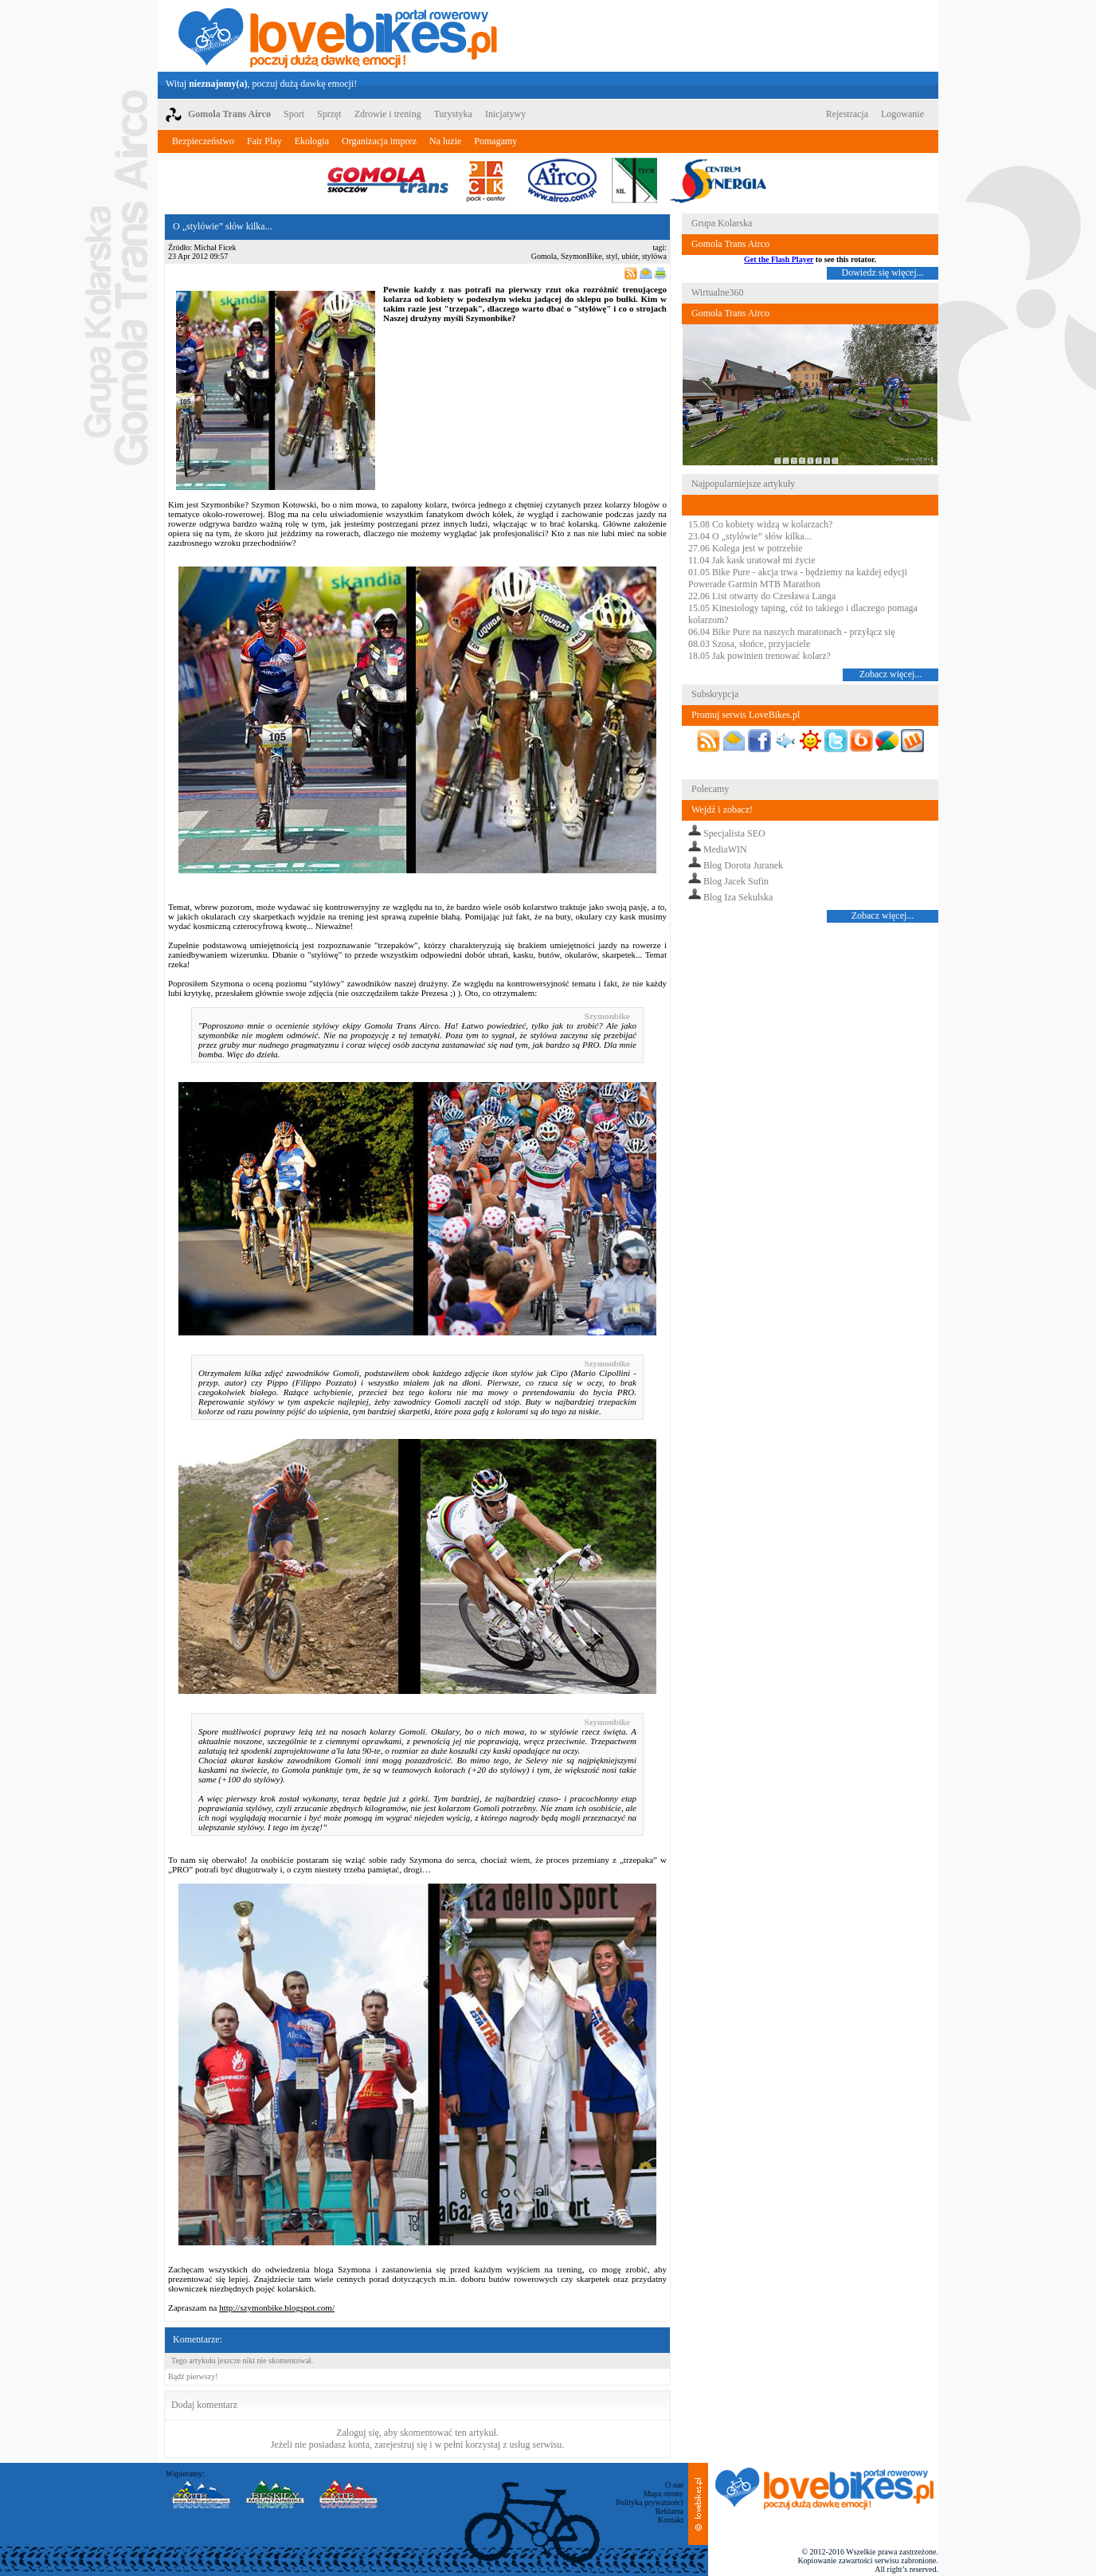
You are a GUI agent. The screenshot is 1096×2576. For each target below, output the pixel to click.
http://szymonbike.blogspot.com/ (277, 2307)
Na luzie (445, 141)
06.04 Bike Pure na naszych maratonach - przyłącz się (791, 631)
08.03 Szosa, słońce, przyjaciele (749, 643)
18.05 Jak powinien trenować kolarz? (759, 655)
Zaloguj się (357, 2432)
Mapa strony (663, 2493)
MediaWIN (725, 849)
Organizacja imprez (379, 141)
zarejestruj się (400, 2444)
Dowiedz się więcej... (883, 272)
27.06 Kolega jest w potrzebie (745, 548)
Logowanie (902, 114)
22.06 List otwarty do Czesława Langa (762, 596)
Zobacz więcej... (890, 674)
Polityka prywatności (649, 2502)
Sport (294, 114)
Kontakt (670, 2519)
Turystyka (453, 114)
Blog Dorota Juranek (743, 865)
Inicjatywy (505, 114)
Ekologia (312, 141)
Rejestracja (847, 114)
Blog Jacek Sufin (736, 881)
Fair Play (264, 141)
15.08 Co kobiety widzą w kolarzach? (760, 524)
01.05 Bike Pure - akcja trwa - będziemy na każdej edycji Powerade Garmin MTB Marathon (797, 578)
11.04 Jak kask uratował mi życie (752, 560)
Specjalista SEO (734, 833)
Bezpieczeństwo (203, 141)
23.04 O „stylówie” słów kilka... (750, 536)
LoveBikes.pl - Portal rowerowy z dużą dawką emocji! (337, 36)
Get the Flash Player (778, 259)
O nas (674, 2484)
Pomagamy (495, 141)
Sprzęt (329, 114)
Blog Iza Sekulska (738, 897)
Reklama (669, 2511)
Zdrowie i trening (387, 114)
